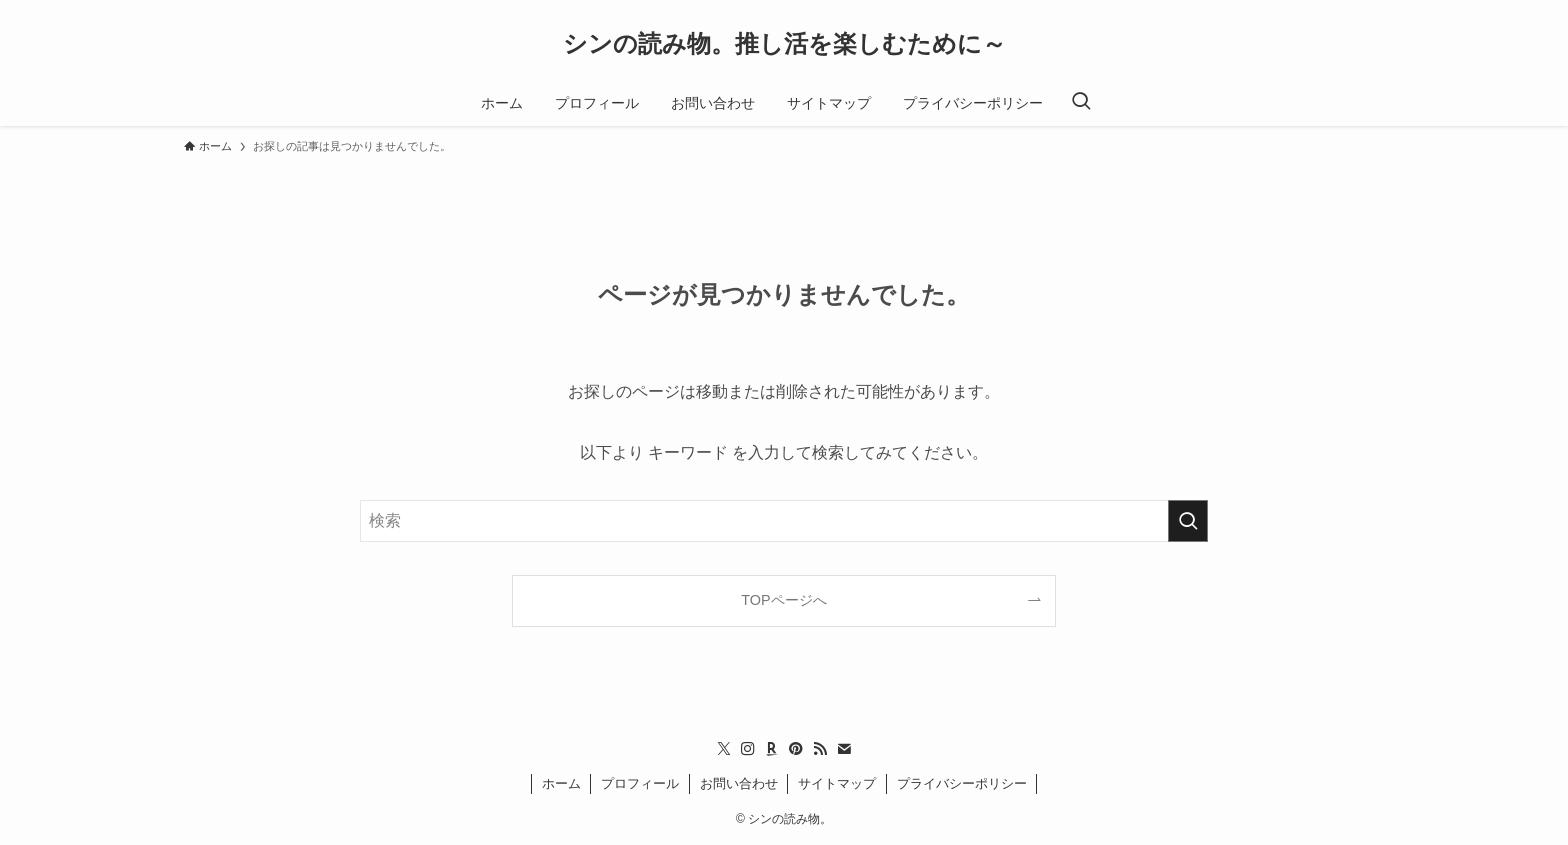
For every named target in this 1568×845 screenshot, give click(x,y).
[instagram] (748, 749)
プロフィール (640, 783)
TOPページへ (783, 600)
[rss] (820, 749)
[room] (772, 749)
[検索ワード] (784, 521)
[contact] (844, 749)
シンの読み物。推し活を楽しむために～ (784, 44)
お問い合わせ (739, 783)
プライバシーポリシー (962, 783)
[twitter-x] (724, 749)
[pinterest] (796, 749)
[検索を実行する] (1188, 521)
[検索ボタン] (1081, 103)
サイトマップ (837, 783)
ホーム (561, 783)
